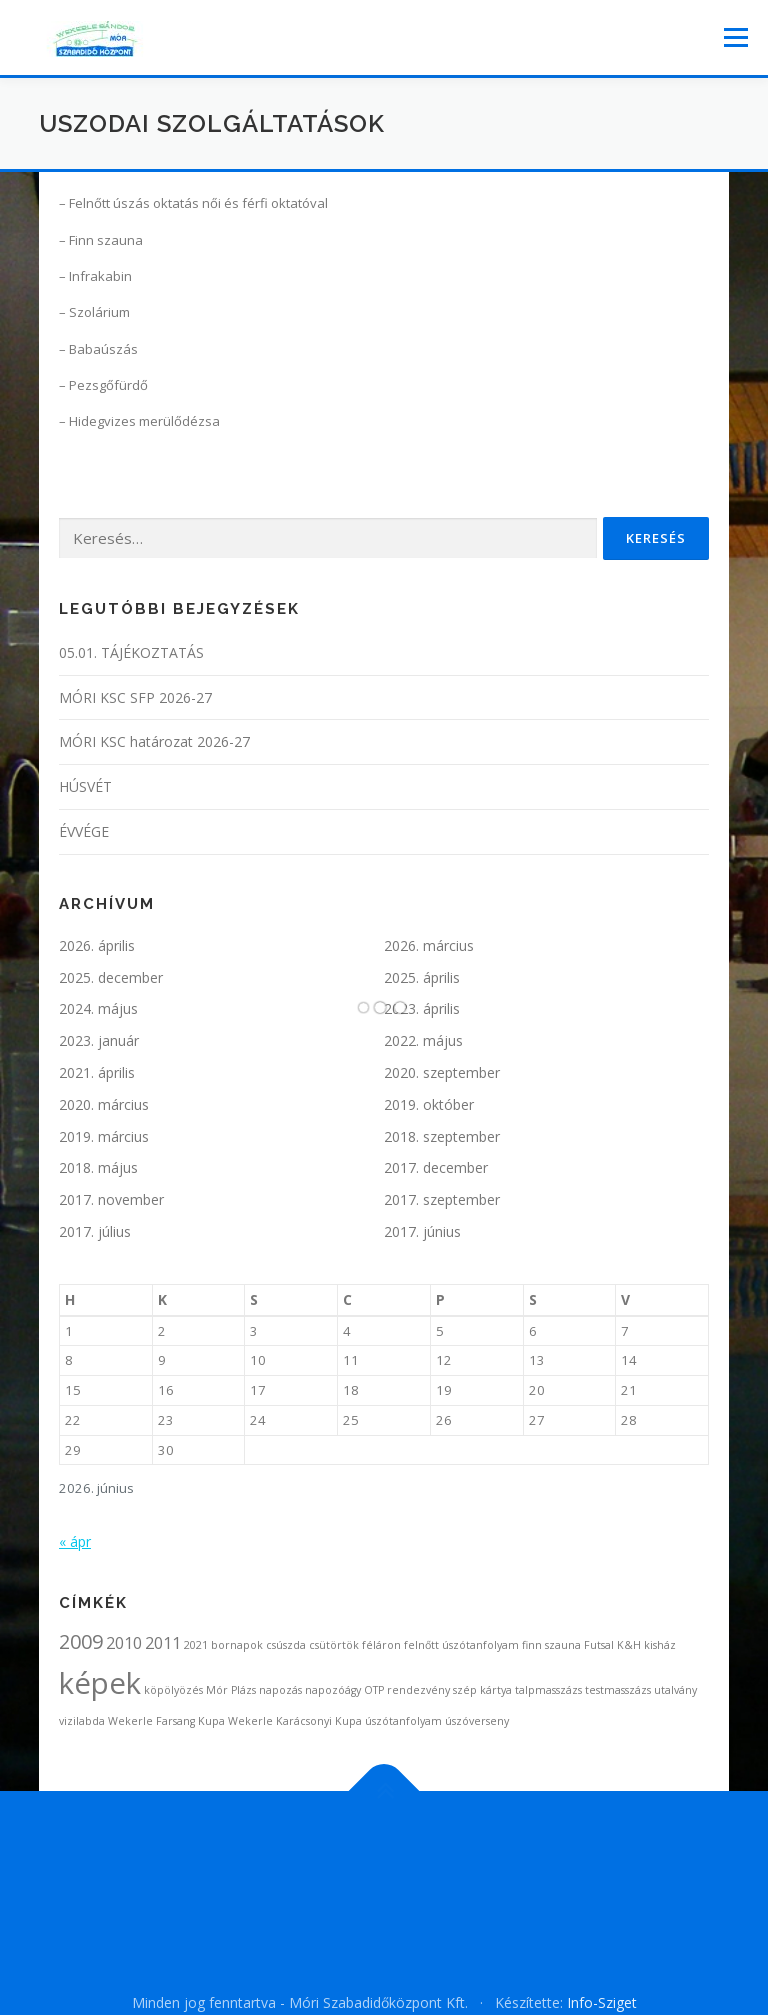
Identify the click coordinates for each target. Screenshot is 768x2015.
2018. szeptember (442, 1136)
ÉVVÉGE (84, 831)
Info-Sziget (602, 2002)
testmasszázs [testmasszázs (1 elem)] (618, 1690)
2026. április (97, 945)
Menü (735, 37)
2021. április (97, 1072)
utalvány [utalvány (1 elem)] (675, 1690)
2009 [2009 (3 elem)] (81, 1641)
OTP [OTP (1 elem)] (374, 1690)
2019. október (429, 1104)
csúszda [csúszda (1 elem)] (286, 1645)
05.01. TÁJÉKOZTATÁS (131, 652)
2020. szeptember (442, 1072)
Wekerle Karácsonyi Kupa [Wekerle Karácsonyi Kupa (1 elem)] (295, 1721)
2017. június (422, 1231)
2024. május (98, 1008)
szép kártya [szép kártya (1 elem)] (482, 1690)
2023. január (99, 1040)
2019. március (104, 1136)
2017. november (111, 1199)
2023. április (422, 1008)
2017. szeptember (442, 1199)
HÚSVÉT (85, 786)
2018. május (98, 1167)
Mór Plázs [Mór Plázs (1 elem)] (231, 1690)
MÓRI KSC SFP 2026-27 (135, 697)
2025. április (422, 977)
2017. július (95, 1231)
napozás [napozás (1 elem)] (280, 1690)
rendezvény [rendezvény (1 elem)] (418, 1690)
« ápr (75, 1541)
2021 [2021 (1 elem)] (196, 1645)
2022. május (423, 1040)
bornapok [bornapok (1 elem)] (237, 1645)
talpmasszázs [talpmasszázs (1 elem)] (548, 1690)
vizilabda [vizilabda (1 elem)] (82, 1721)
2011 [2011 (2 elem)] (163, 1643)
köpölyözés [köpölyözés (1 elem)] (173, 1690)
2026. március (429, 945)
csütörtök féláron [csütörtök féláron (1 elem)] (355, 1645)
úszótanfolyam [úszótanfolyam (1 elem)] (403, 1721)
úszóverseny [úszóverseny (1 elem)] (477, 1721)
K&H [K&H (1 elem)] (629, 1645)
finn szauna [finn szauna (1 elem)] (551, 1645)
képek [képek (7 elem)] (100, 1683)
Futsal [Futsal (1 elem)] (599, 1645)
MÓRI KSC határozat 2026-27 (154, 741)
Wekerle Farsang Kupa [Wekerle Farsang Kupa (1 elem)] (166, 1721)
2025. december (111, 977)
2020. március (104, 1104)
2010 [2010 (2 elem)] (124, 1643)
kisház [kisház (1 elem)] (660, 1645)
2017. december (436, 1167)
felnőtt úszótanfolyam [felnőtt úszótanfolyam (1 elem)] (461, 1645)
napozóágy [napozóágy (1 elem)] (333, 1690)
